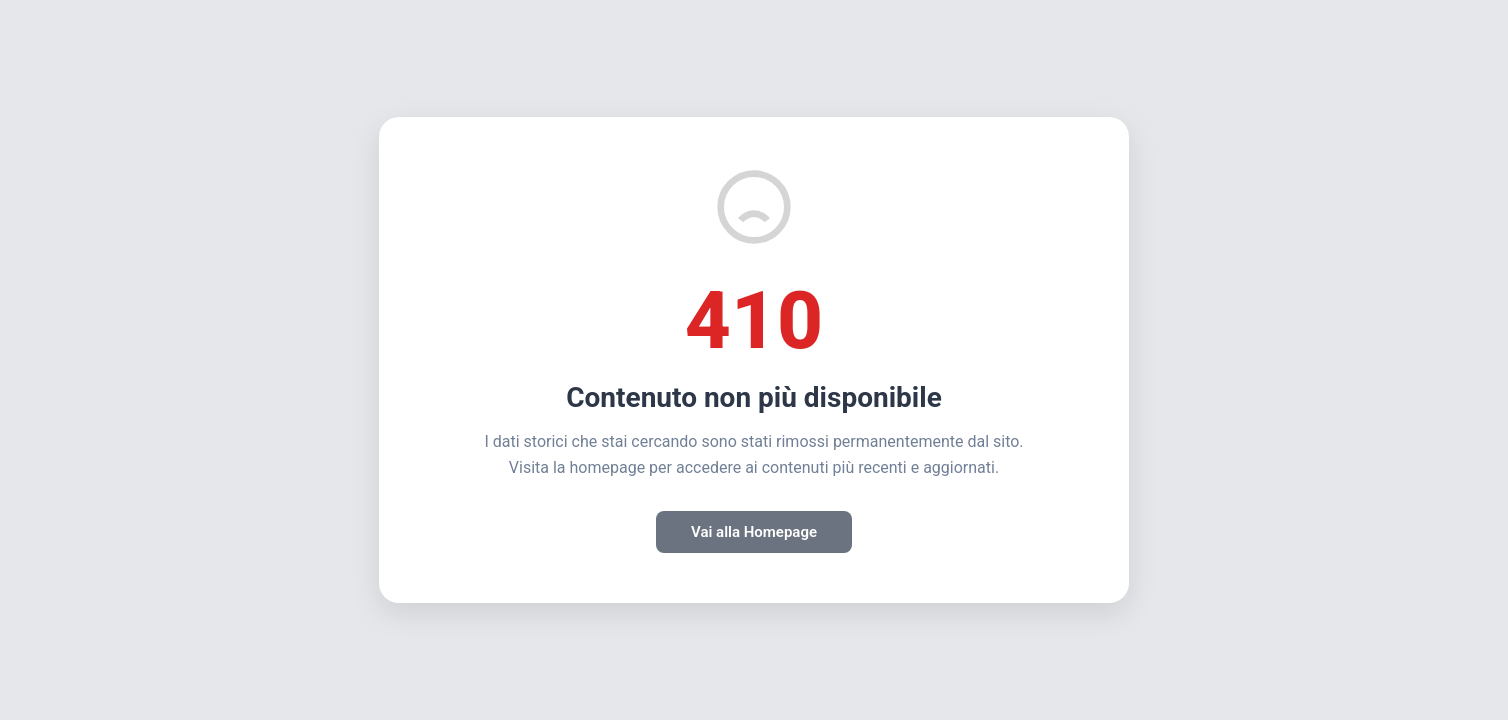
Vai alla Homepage (754, 532)
